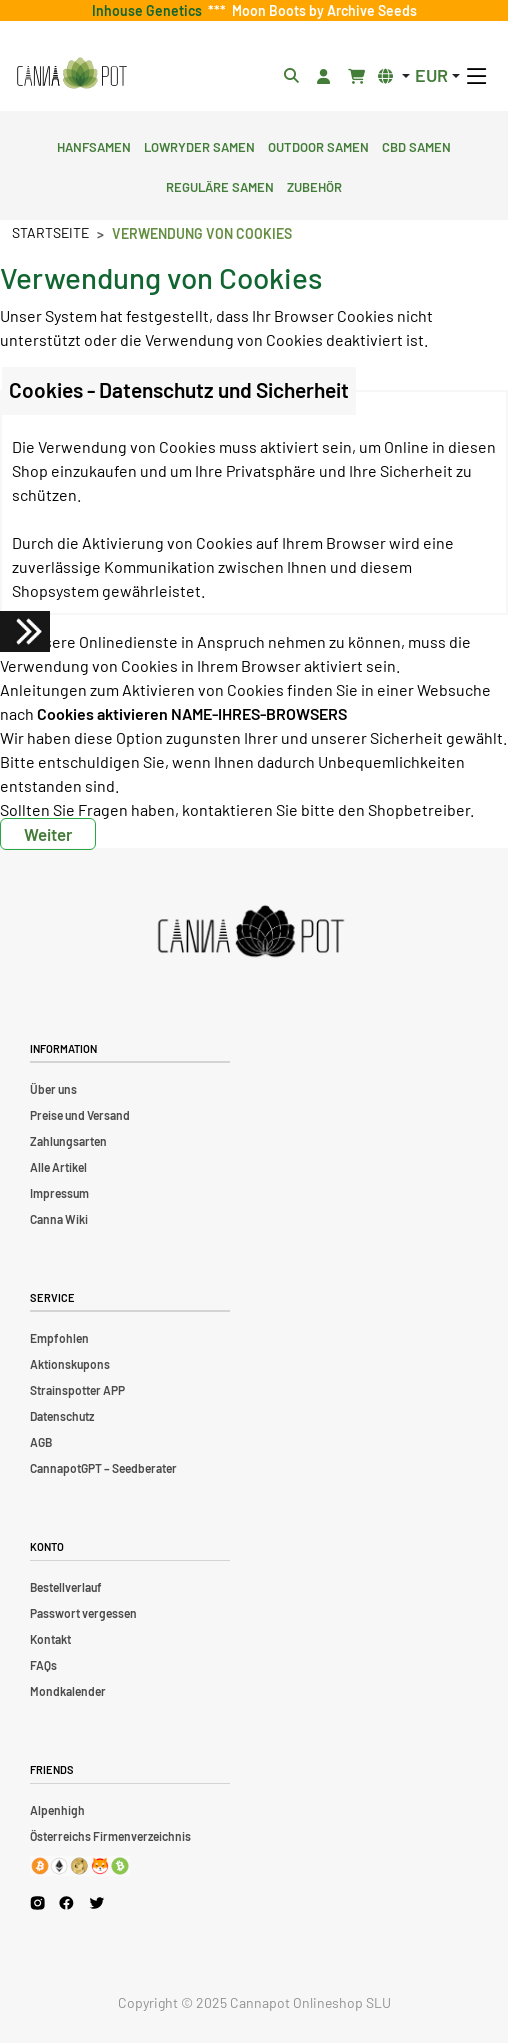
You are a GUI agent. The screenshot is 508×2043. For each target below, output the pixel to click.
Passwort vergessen (83, 1613)
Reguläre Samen (220, 185)
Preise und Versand (80, 1115)
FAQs (43, 1665)
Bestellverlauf (66, 1587)
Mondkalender (68, 1691)
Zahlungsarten (68, 1141)
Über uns (53, 1089)
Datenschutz (62, 1416)
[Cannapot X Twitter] (97, 1902)
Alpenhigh (57, 1810)
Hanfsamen (94, 145)
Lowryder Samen (199, 145)
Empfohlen (59, 1338)
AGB (41, 1442)
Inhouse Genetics (150, 10)
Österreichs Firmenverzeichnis (110, 1836)
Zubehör (314, 185)
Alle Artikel (58, 1167)
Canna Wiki (59, 1219)
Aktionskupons (70, 1364)
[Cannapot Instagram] (37, 1902)
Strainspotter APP (77, 1390)
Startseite (50, 232)
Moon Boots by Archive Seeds (321, 10)
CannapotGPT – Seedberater (103, 1468)
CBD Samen (416, 145)
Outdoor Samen (318, 145)
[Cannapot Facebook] (66, 1902)
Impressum (59, 1193)
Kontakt (50, 1639)
